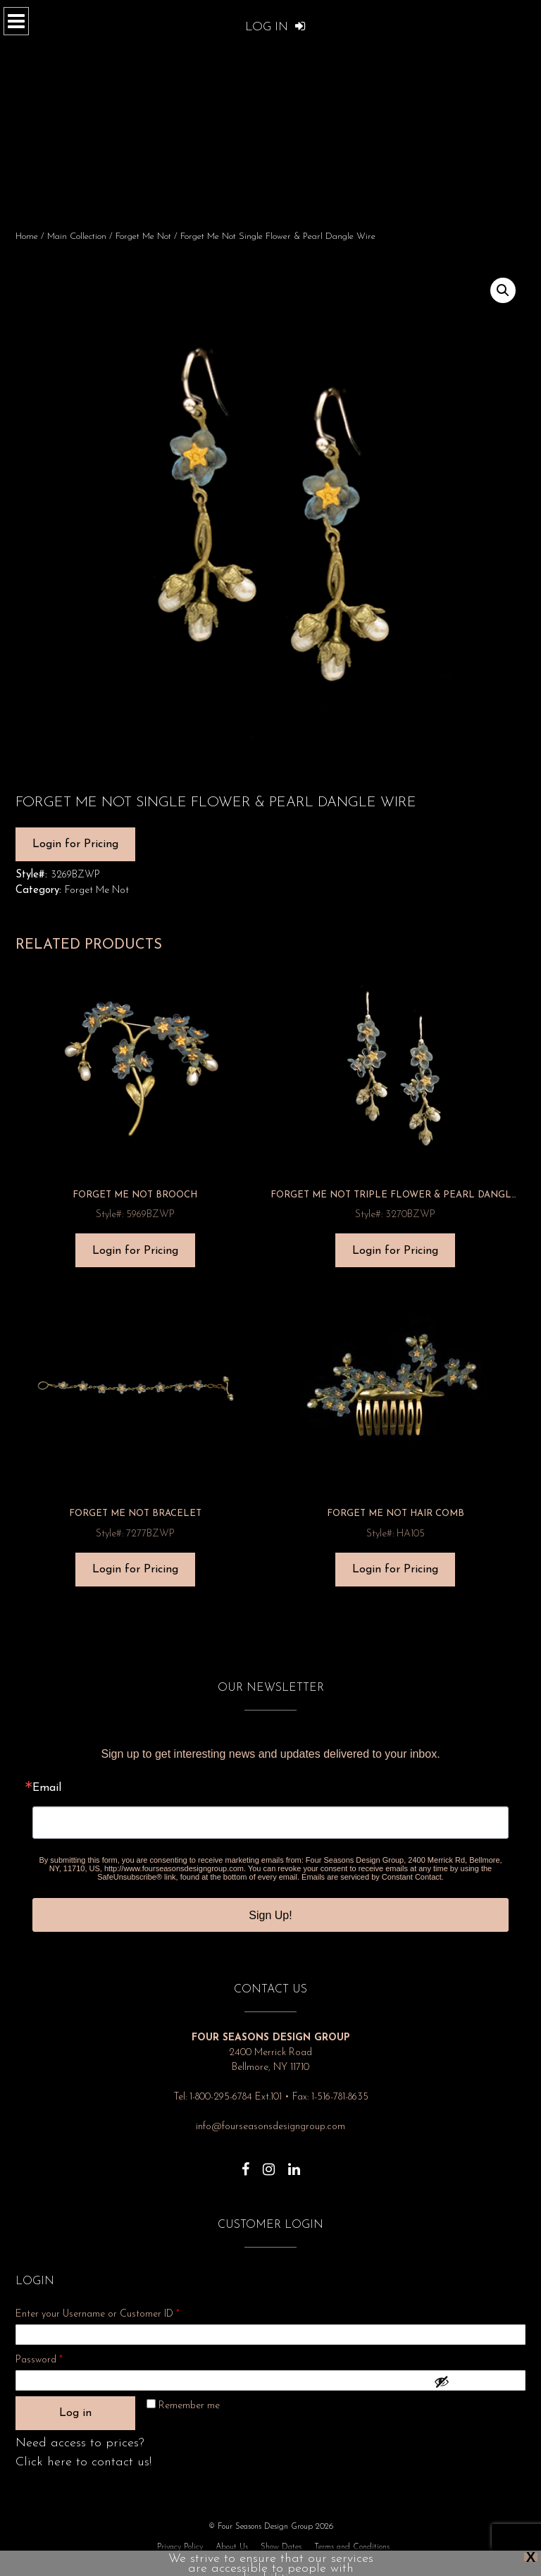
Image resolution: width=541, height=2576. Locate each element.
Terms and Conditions (352, 2547)
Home (26, 236)
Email (46, 1788)
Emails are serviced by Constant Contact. (372, 1877)
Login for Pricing (75, 844)
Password (57, 2357)
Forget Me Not (143, 236)
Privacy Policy (180, 2547)
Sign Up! (270, 1915)
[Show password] (476, 2381)
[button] (503, 290)
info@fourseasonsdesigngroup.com (270, 2126)
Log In (275, 27)
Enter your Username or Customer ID (97, 2314)
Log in (75, 2413)
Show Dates (281, 2547)
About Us (232, 2547)
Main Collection (76, 236)
